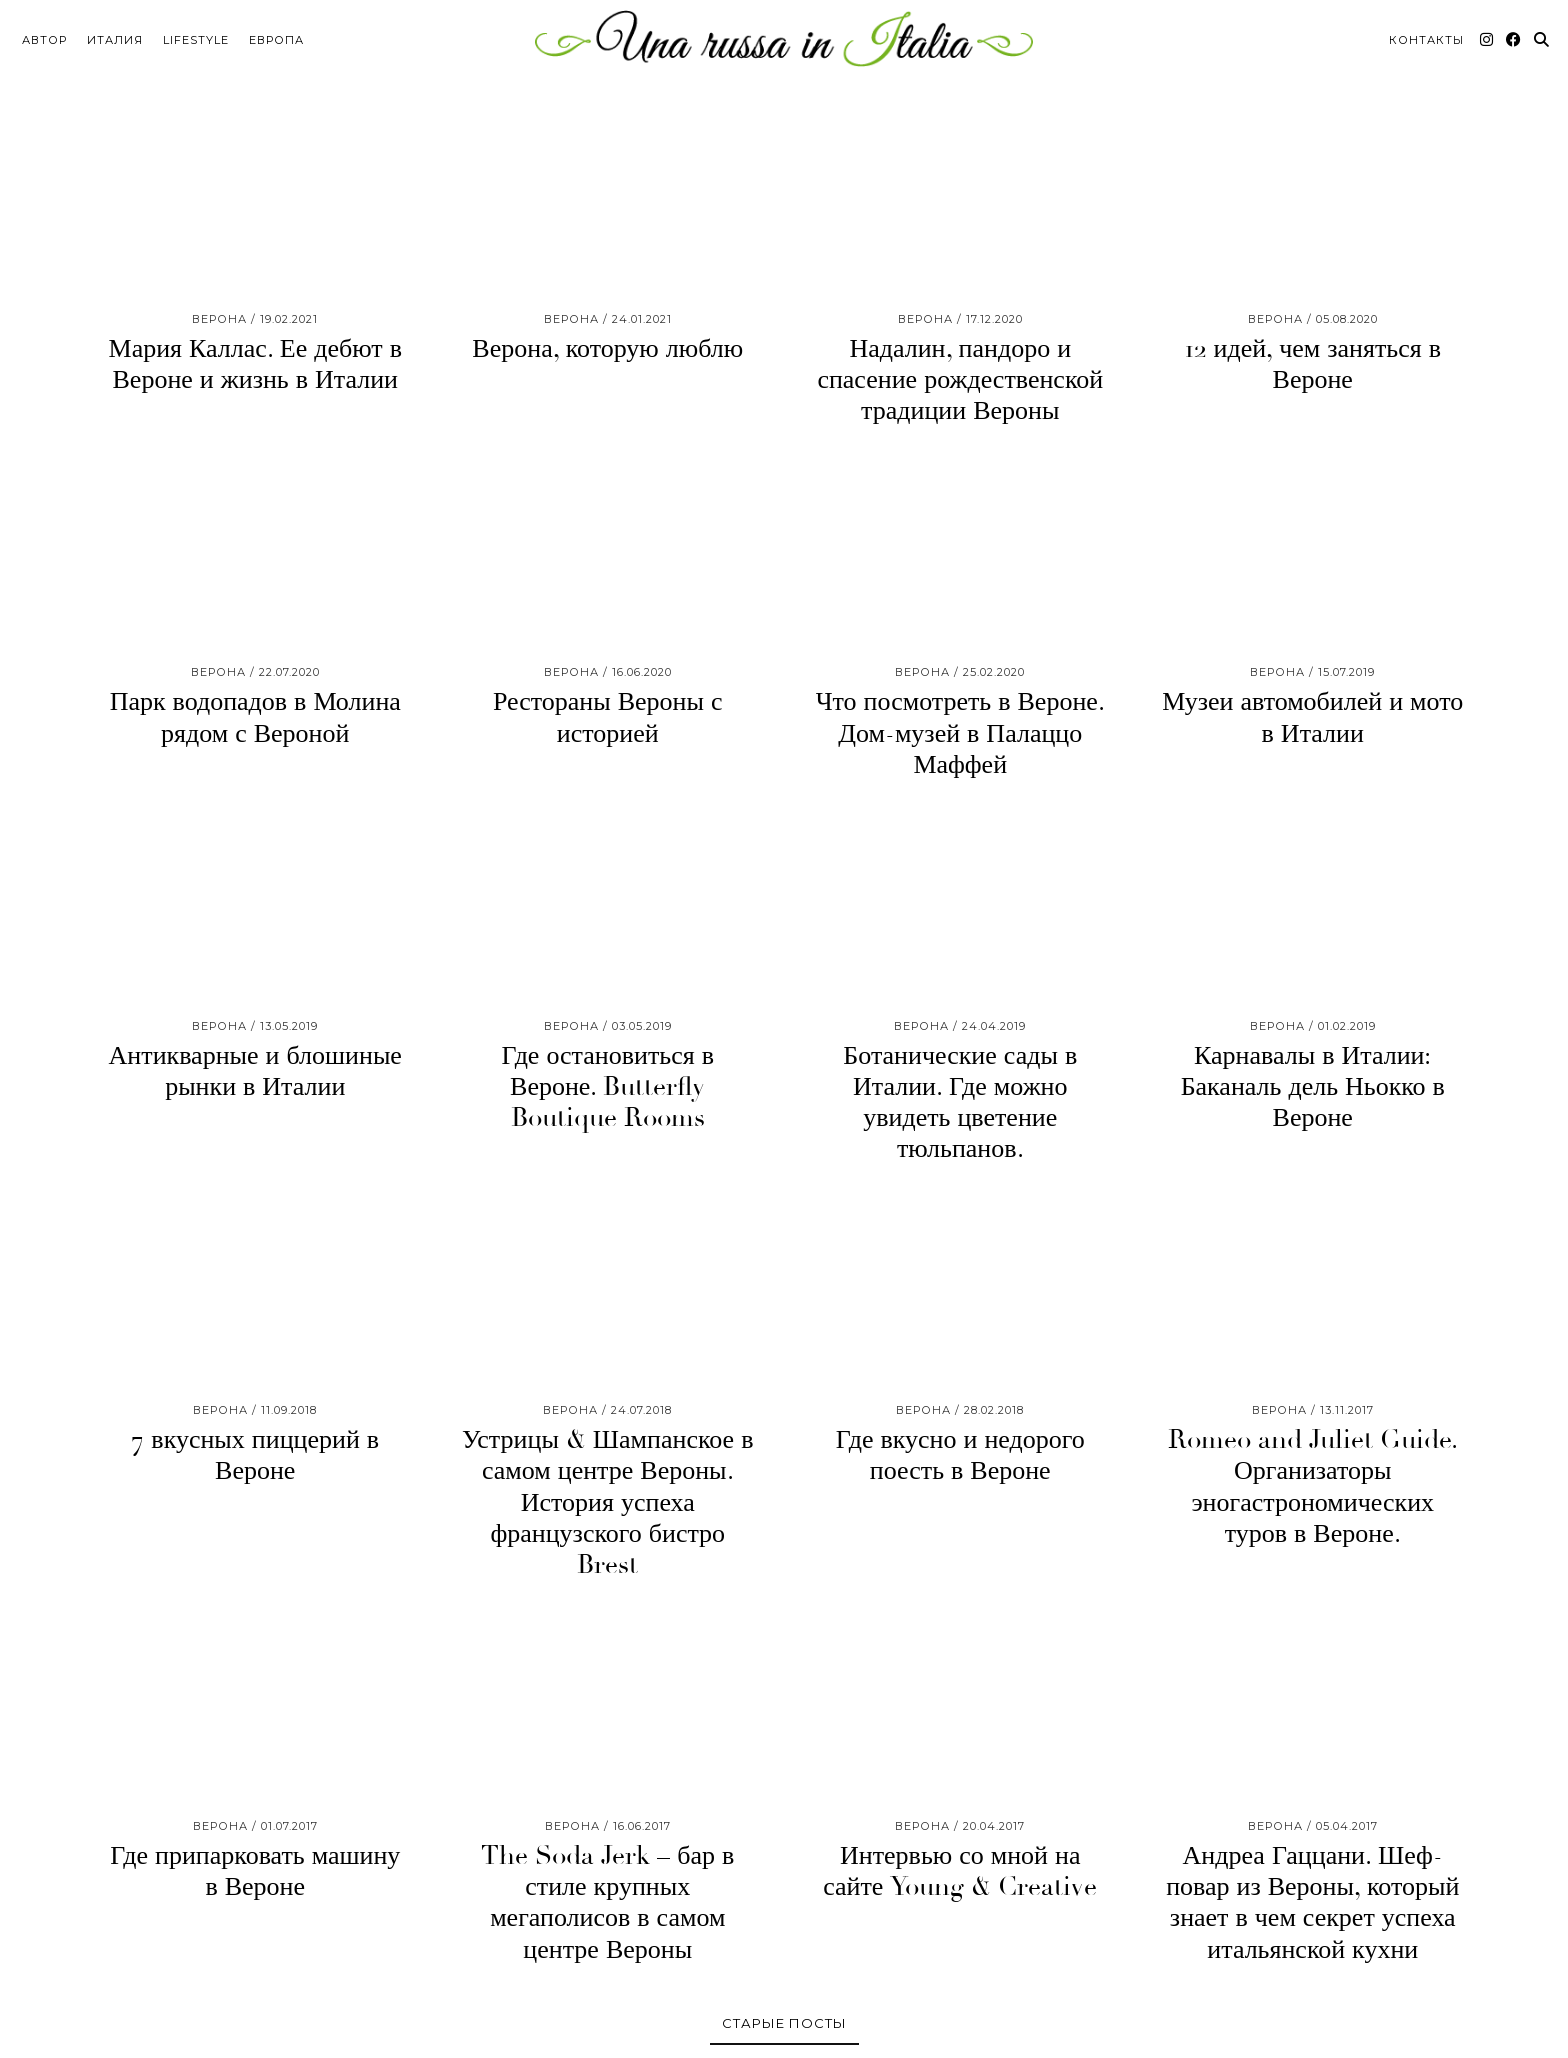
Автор (44, 36)
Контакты (1426, 36)
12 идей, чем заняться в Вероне (1313, 364)
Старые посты (784, 2022)
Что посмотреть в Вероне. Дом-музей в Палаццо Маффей (960, 733)
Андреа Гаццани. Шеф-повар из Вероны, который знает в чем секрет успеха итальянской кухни (1312, 1903)
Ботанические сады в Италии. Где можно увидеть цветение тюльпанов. (960, 1102)
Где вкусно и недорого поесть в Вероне (960, 1455)
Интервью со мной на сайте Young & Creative (960, 1871)
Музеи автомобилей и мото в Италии (1312, 717)
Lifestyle (196, 36)
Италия (115, 36)
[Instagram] (1487, 36)
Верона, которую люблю (607, 349)
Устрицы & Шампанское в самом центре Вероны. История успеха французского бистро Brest (607, 1502)
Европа (276, 36)
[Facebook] (1514, 36)
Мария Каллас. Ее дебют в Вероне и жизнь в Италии (255, 364)
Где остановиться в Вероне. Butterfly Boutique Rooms (608, 1086)
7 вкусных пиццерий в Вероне (255, 1455)
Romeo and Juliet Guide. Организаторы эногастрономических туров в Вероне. (1313, 1487)
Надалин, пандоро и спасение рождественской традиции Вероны (960, 380)
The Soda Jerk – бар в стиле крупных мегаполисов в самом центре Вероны (607, 1903)
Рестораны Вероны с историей (608, 717)
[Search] (1542, 36)
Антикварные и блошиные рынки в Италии (255, 1070)
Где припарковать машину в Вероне (255, 1871)
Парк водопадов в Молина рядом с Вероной (255, 717)
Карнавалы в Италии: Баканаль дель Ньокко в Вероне (1313, 1086)
